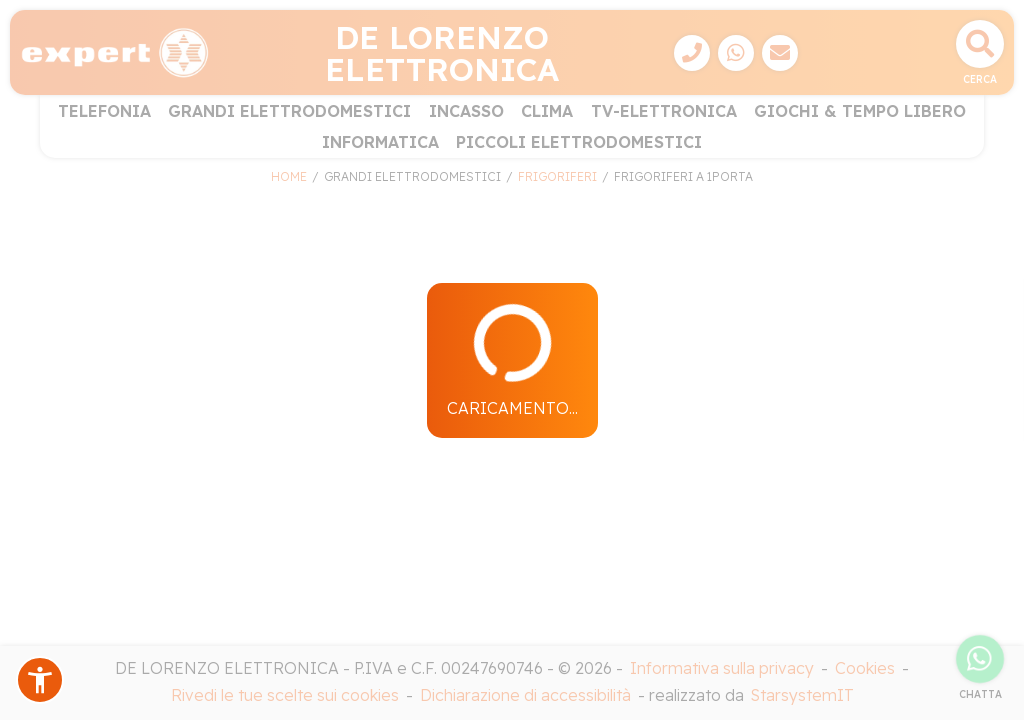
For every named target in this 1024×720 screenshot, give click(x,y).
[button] (40, 680)
